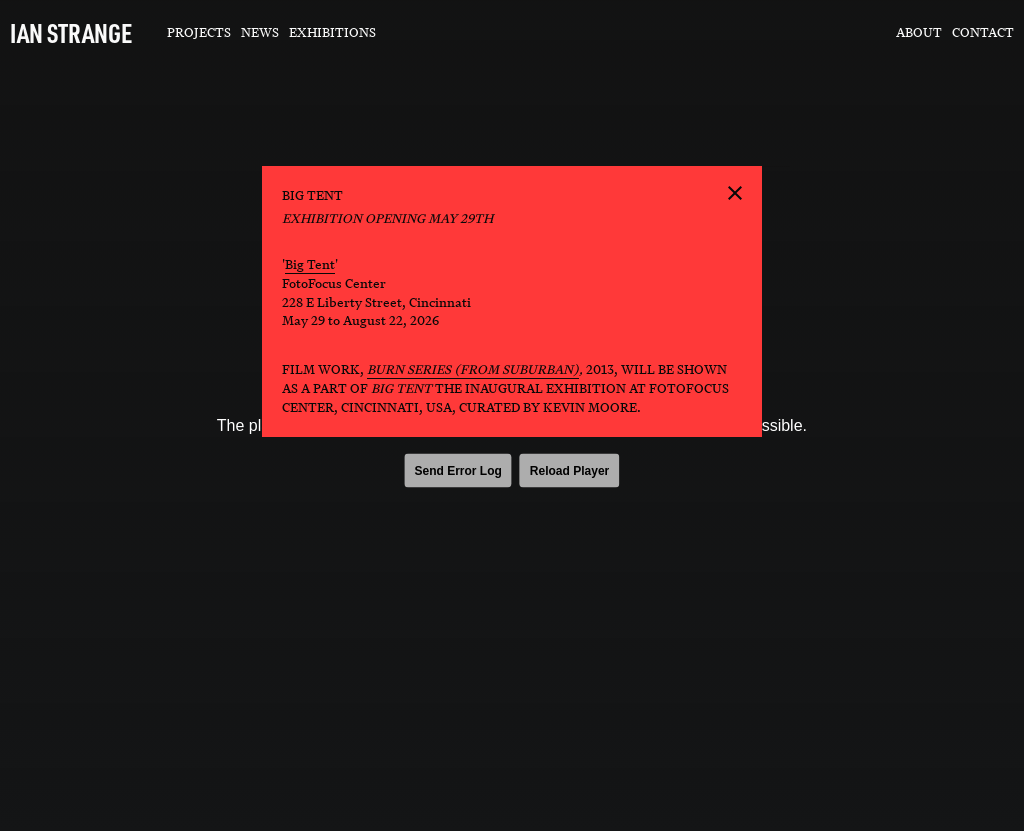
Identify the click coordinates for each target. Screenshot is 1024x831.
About (919, 32)
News (260, 32)
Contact (983, 32)
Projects (199, 32)
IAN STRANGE (71, 32)
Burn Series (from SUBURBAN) (473, 369)
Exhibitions (332, 32)
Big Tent (310, 264)
